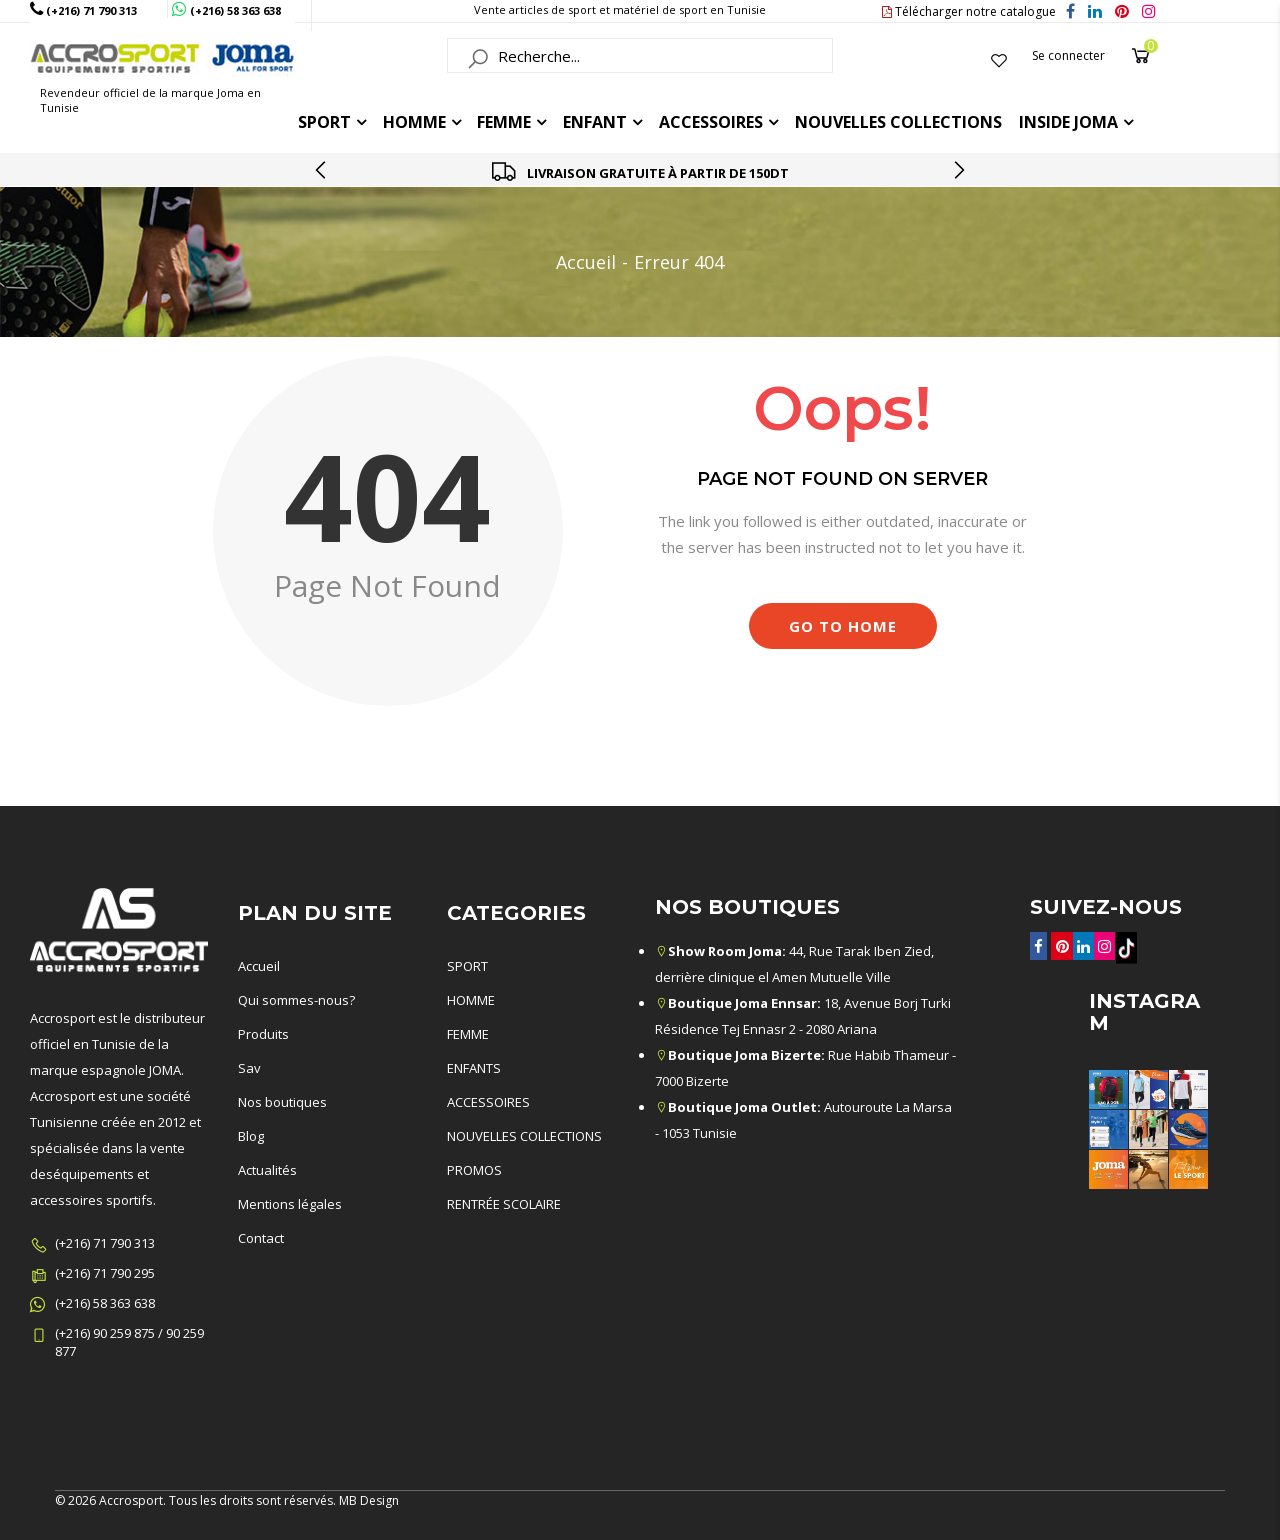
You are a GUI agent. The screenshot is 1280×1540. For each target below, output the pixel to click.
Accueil (586, 262)
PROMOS (474, 1170)
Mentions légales (290, 1204)
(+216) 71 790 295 (105, 1273)
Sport (324, 122)
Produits (263, 1034)
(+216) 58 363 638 (105, 1303)
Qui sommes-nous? (296, 1000)
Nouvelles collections (898, 122)
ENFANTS (474, 1068)
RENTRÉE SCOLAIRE (504, 1204)
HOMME (414, 122)
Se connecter (1068, 55)
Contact (261, 1238)
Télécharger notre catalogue (969, 11)
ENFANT (595, 122)
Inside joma (1068, 122)
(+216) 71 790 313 (105, 1243)
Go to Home (843, 626)
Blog (251, 1136)
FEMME (504, 122)
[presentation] (322, 170)
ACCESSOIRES (711, 122)
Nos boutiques (282, 1102)
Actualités (267, 1170)
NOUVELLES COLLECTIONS (524, 1136)
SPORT (467, 966)
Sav (249, 1068)
